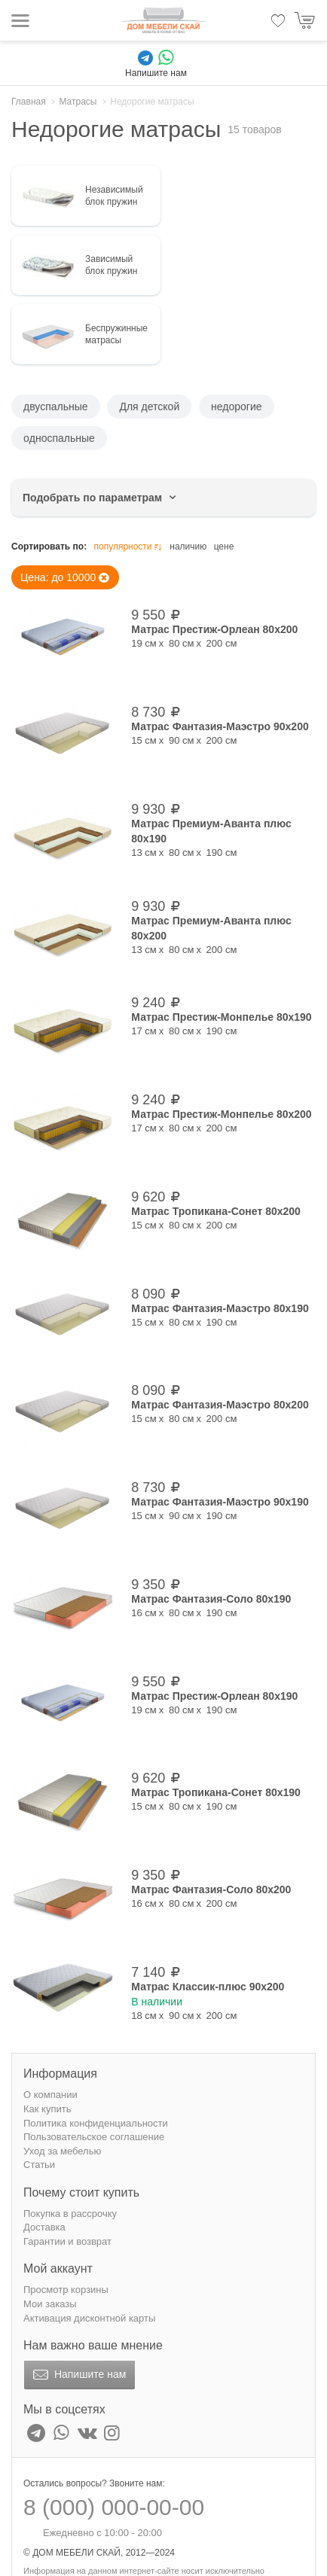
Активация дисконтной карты (89, 2318)
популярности (128, 547)
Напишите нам (78, 2375)
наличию (188, 546)
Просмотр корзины (65, 2289)
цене (224, 546)
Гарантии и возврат (67, 2241)
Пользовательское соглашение (93, 2136)
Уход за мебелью (62, 2151)
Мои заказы (50, 2304)
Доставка (44, 2227)
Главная (28, 101)
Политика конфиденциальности (95, 2123)
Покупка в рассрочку (70, 2213)
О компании (50, 2094)
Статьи (39, 2164)
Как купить (47, 2109)
